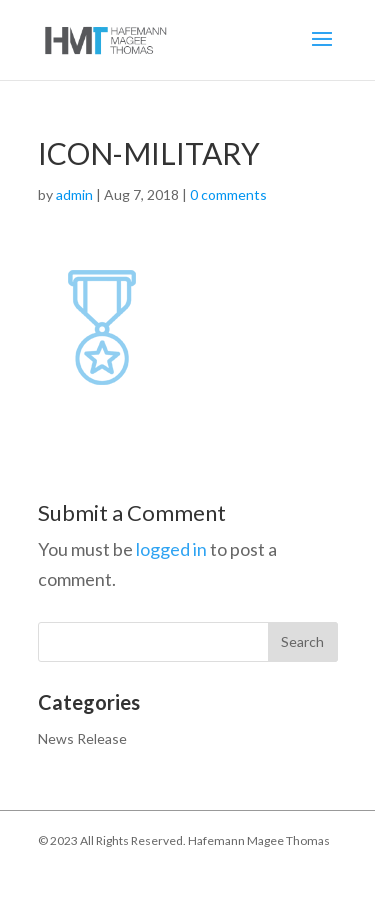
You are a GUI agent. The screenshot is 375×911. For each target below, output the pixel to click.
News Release (82, 738)
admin (74, 194)
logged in (171, 549)
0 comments (228, 194)
